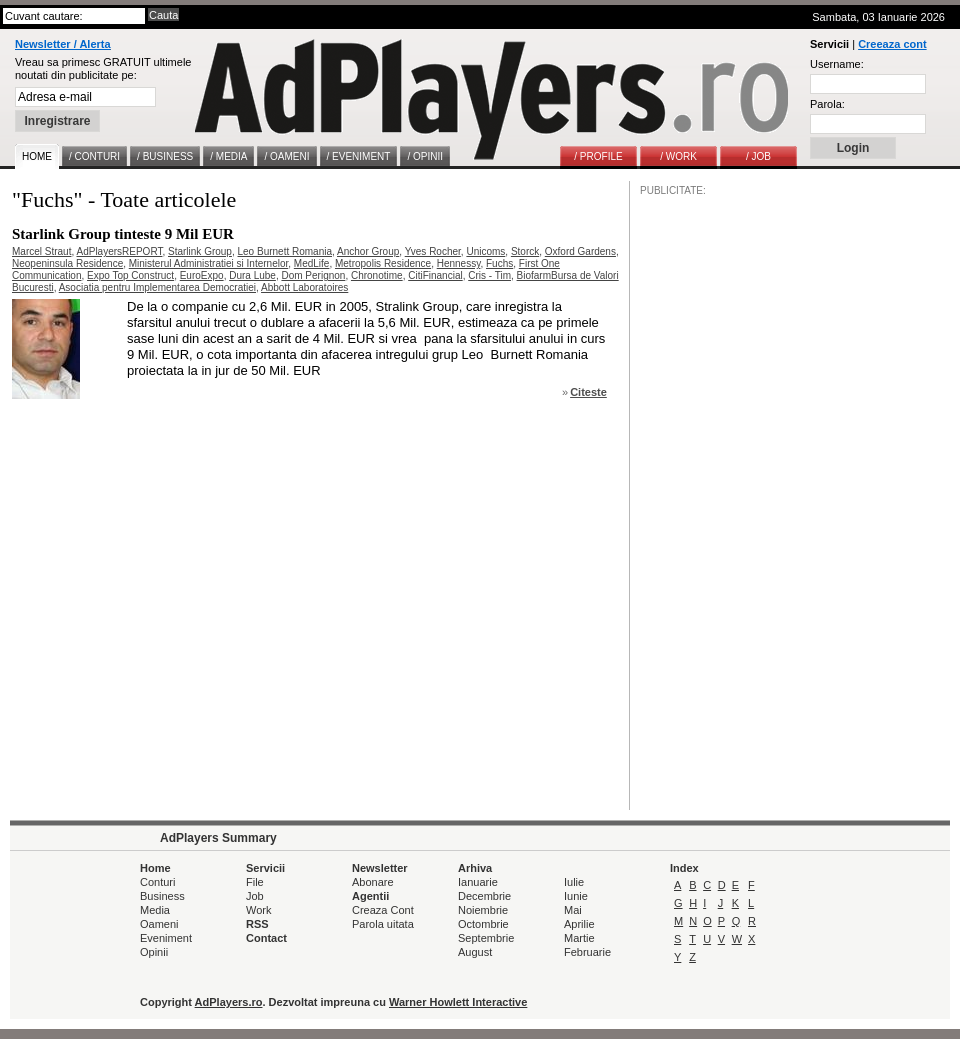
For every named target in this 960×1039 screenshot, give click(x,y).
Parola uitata (383, 924)
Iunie (576, 896)
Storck (525, 251)
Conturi (157, 882)
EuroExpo (202, 275)
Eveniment (166, 938)
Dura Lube (252, 275)
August (475, 952)
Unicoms (485, 251)
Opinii (154, 952)
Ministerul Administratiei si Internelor (209, 263)
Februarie (587, 952)
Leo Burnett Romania (285, 251)
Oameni (159, 924)
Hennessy (459, 263)
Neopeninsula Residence (67, 263)
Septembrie (486, 938)
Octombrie (483, 924)
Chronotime (377, 275)
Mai (573, 910)
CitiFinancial (435, 275)
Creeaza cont (892, 44)
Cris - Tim (489, 275)
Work (258, 910)
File (255, 882)
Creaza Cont (383, 910)
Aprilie (579, 924)
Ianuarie (478, 882)
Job (255, 896)
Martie (579, 938)
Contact (266, 938)
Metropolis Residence (383, 263)
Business (162, 896)
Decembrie (484, 896)
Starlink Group (200, 251)
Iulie (574, 882)
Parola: (827, 104)
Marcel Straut (41, 251)
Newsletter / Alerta (63, 44)
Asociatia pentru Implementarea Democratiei (157, 287)
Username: (837, 64)
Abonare (373, 882)
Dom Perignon (313, 275)
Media (155, 910)
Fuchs (499, 263)
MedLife (312, 263)
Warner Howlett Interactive (458, 1002)
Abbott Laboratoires (304, 287)
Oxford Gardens (580, 251)
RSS (257, 924)
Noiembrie (483, 910)
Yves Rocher (433, 251)
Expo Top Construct (130, 275)
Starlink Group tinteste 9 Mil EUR (123, 234)
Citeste (588, 392)
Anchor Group (368, 251)
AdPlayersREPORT (119, 251)
